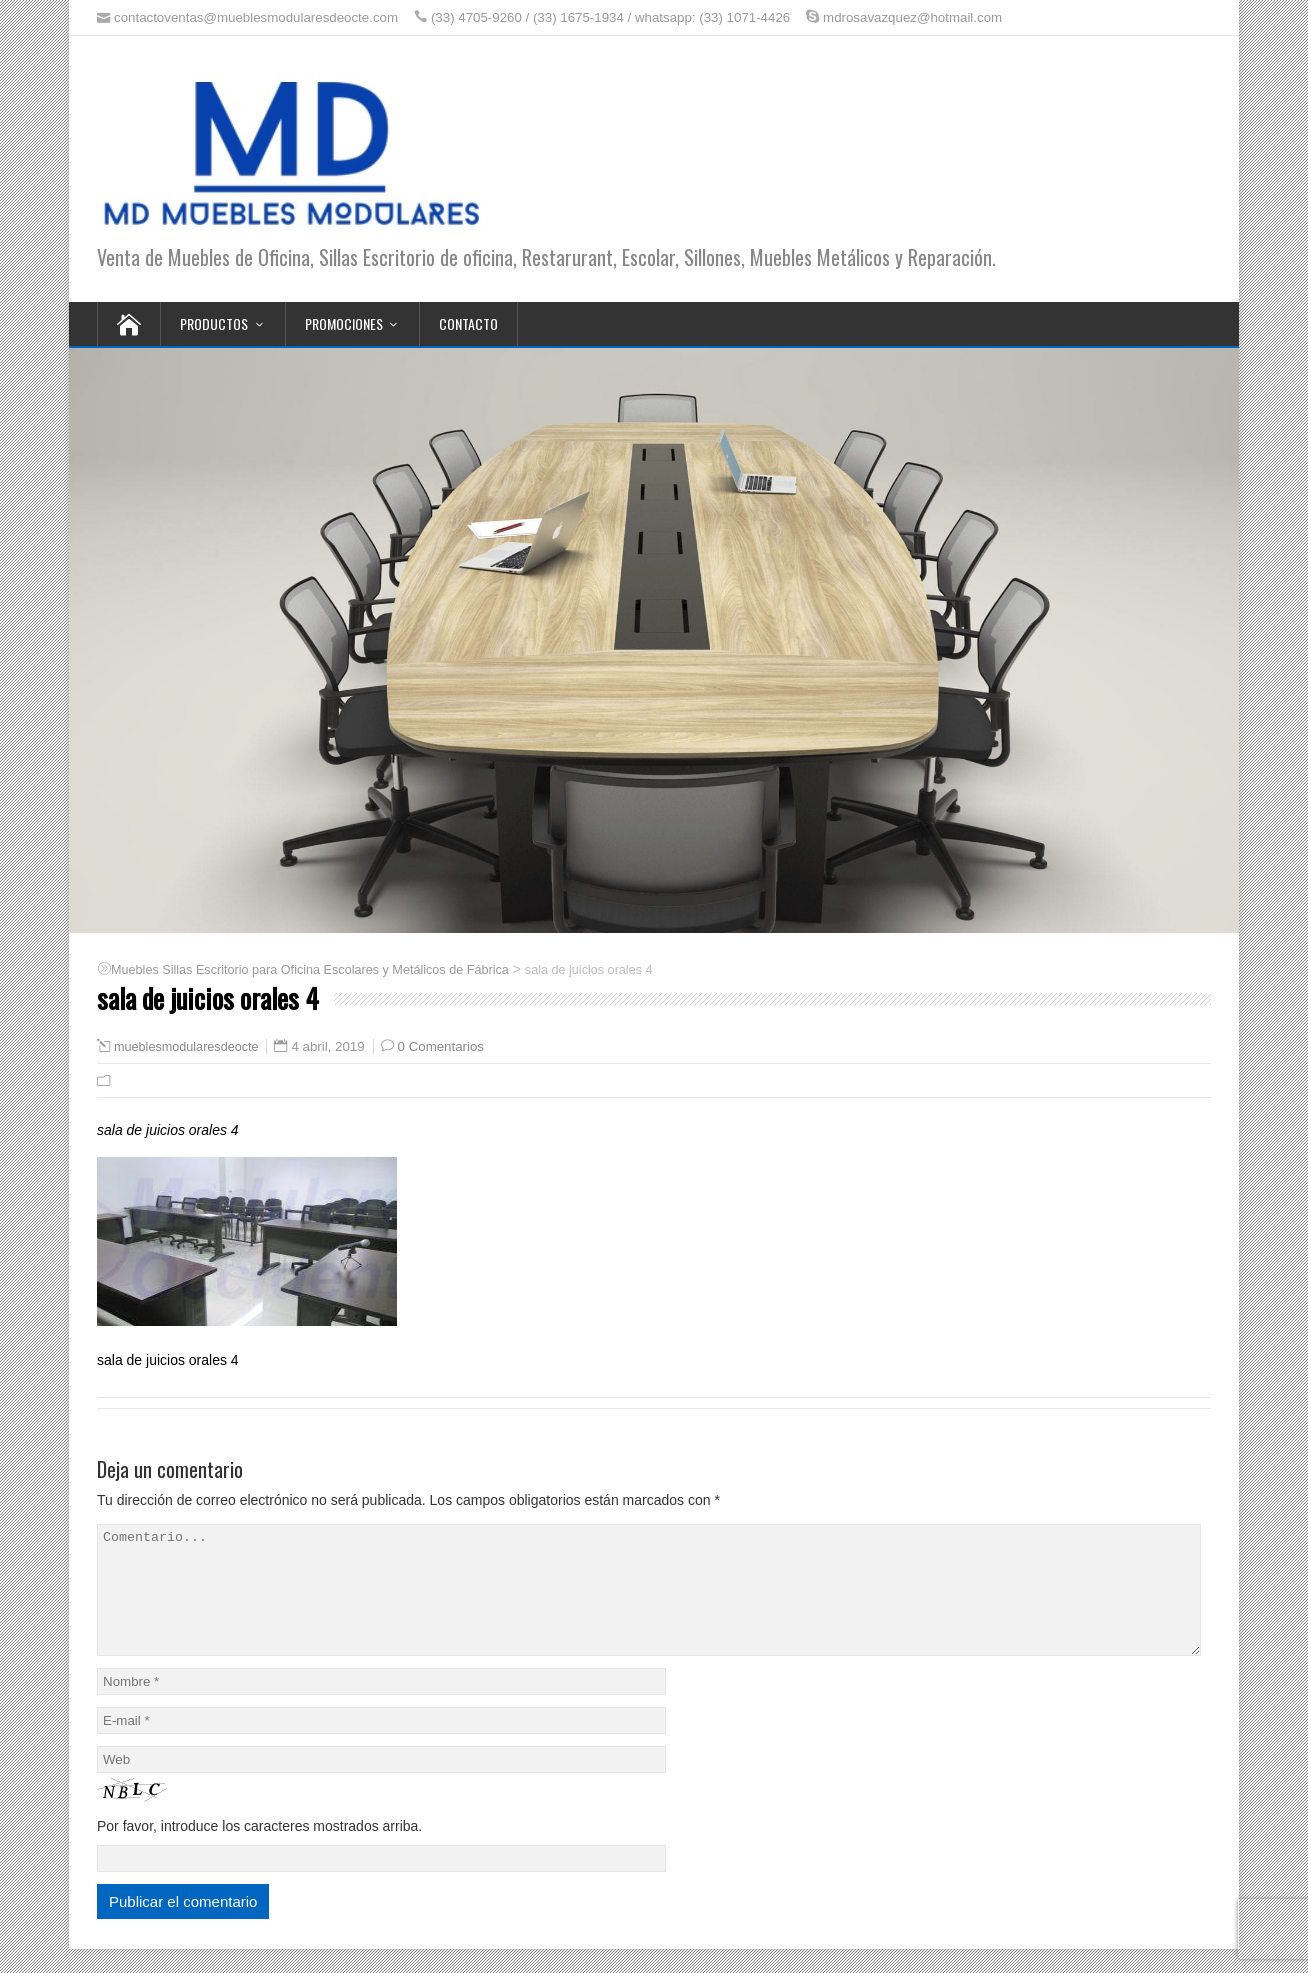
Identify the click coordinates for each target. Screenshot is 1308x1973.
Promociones (344, 323)
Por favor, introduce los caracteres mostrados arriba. (259, 1850)
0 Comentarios (441, 1046)
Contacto (468, 323)
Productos (214, 323)
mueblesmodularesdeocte (186, 1047)
